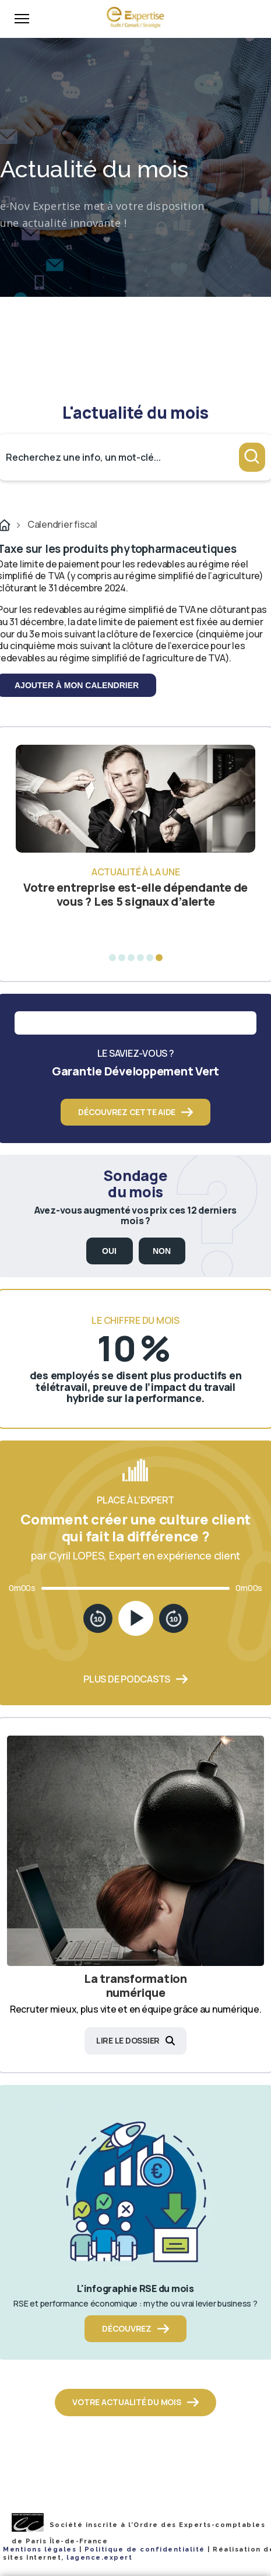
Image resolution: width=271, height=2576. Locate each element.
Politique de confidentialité (145, 2549)
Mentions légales (39, 2549)
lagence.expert (99, 2557)
